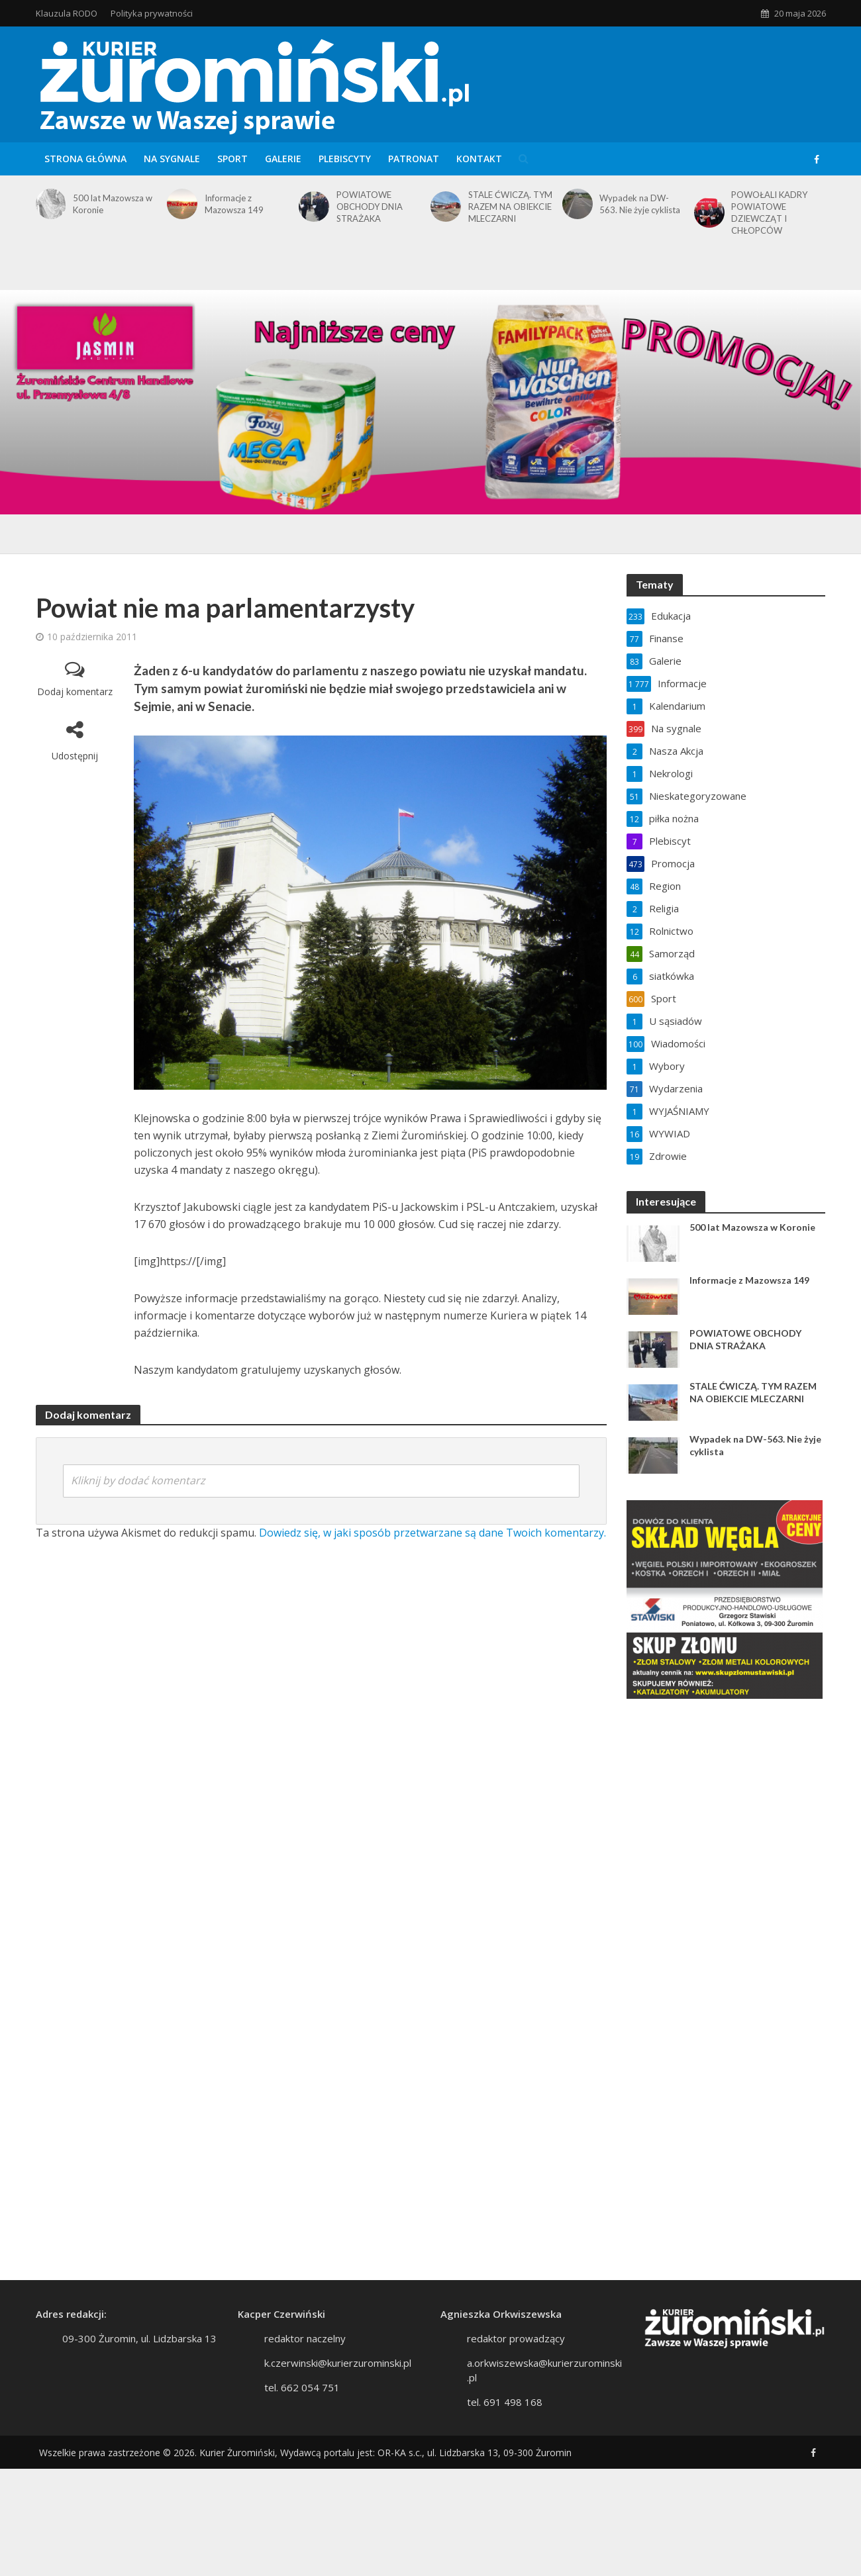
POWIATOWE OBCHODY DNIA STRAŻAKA (369, 206)
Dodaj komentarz (75, 691)
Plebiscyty (345, 158)
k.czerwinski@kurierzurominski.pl (337, 2362)
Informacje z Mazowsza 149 (234, 204)
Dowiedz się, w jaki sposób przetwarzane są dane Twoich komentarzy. (432, 1532)
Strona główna (85, 158)
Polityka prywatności (152, 13)
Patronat (413, 158)
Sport (232, 158)
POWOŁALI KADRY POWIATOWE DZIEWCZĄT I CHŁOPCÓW (769, 212)
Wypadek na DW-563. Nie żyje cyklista (639, 204)
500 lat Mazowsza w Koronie (112, 204)
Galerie (283, 158)
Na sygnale (172, 158)
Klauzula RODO (66, 13)
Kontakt (479, 158)
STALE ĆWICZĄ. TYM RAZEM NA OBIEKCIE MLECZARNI (510, 206)
